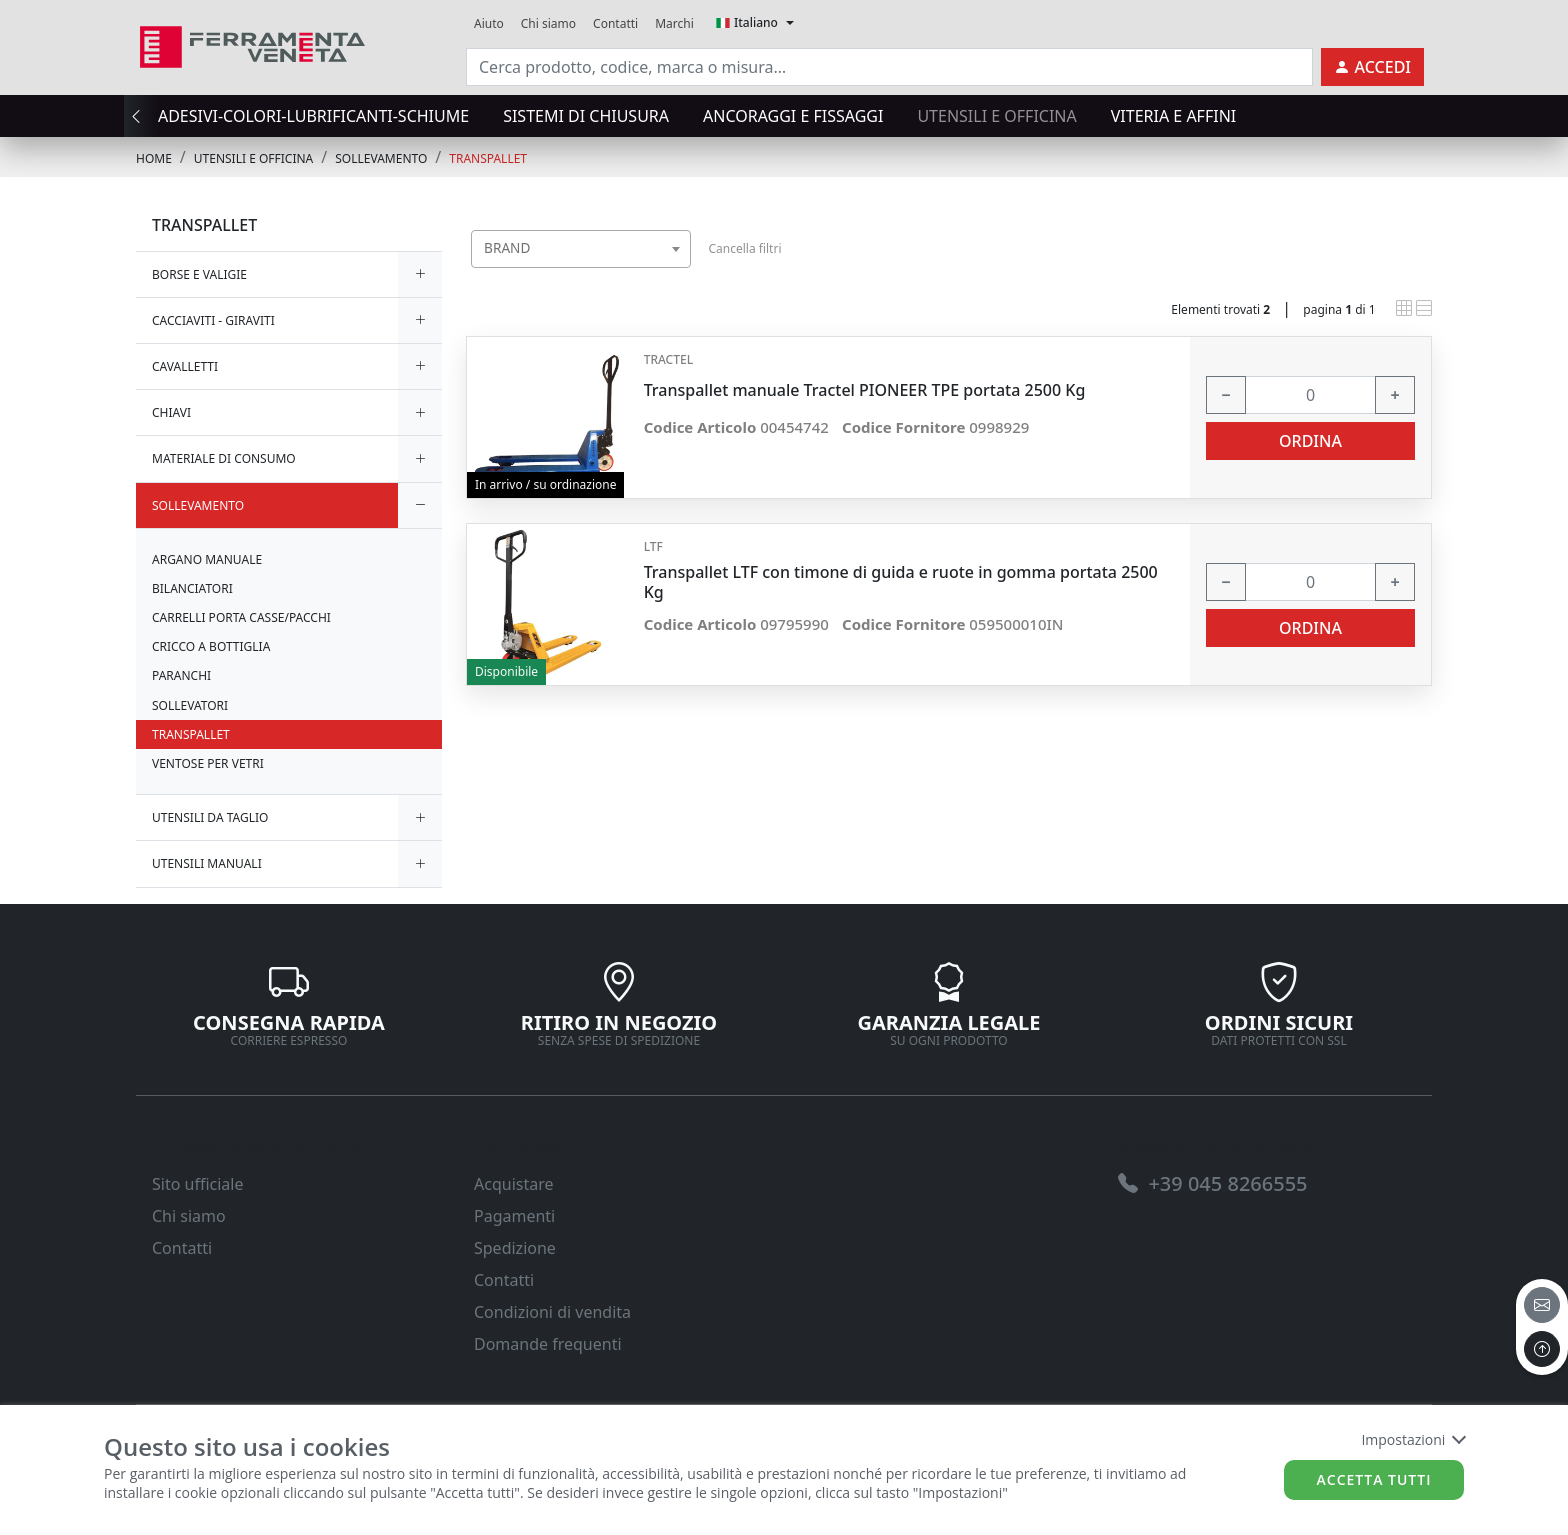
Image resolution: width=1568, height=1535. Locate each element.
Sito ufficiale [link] (198, 1184)
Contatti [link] (615, 23)
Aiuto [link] (489, 23)
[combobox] (581, 249)
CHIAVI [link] (171, 412)
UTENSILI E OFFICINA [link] (254, 158)
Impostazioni (1412, 1439)
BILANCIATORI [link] (192, 588)
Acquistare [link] (514, 1184)
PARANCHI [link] (181, 675)
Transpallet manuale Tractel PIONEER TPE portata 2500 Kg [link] (865, 390)
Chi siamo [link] (548, 23)
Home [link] (154, 158)
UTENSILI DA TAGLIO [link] (210, 817)
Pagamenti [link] (514, 1216)
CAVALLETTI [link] (185, 366)
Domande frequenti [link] (548, 1344)
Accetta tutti (1374, 1479)
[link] (252, 44)
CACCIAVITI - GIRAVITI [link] (213, 320)
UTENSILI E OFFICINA (996, 116)
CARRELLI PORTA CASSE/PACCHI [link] (241, 617)
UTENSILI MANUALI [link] (207, 863)
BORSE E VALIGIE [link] (199, 274)
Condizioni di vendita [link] (552, 1312)
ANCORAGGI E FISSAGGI (793, 116)
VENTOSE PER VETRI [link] (208, 763)
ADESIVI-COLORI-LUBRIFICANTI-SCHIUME (313, 116)
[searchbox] (680, 273)
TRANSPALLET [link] (488, 158)
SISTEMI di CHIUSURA (586, 116)
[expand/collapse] (420, 274)
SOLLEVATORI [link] (190, 705)
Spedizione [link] (515, 1248)
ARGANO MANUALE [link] (207, 559)
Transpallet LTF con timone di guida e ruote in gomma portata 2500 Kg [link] (901, 582)
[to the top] (1542, 1349)
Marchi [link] (674, 23)
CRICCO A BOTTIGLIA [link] (211, 646)
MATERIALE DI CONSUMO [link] (224, 458)
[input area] (889, 67)
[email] (1542, 1305)
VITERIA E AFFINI (1173, 116)
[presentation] (142, 116)
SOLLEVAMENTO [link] (381, 158)
